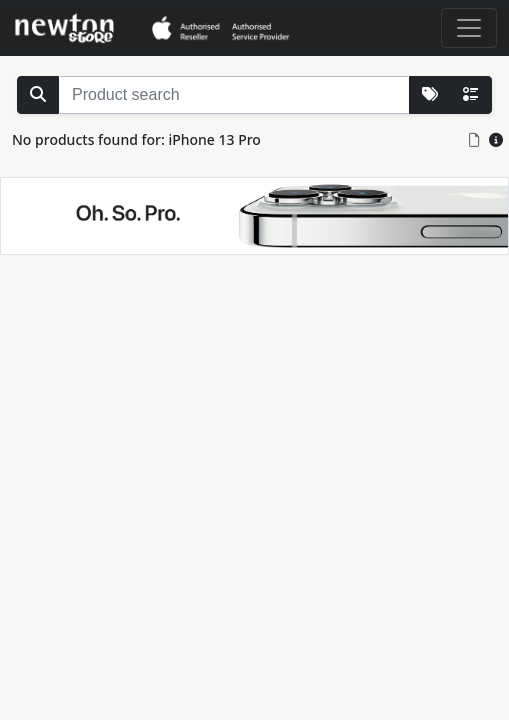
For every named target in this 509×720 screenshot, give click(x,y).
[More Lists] (430, 95)
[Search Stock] (38, 95)
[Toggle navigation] (469, 28)
